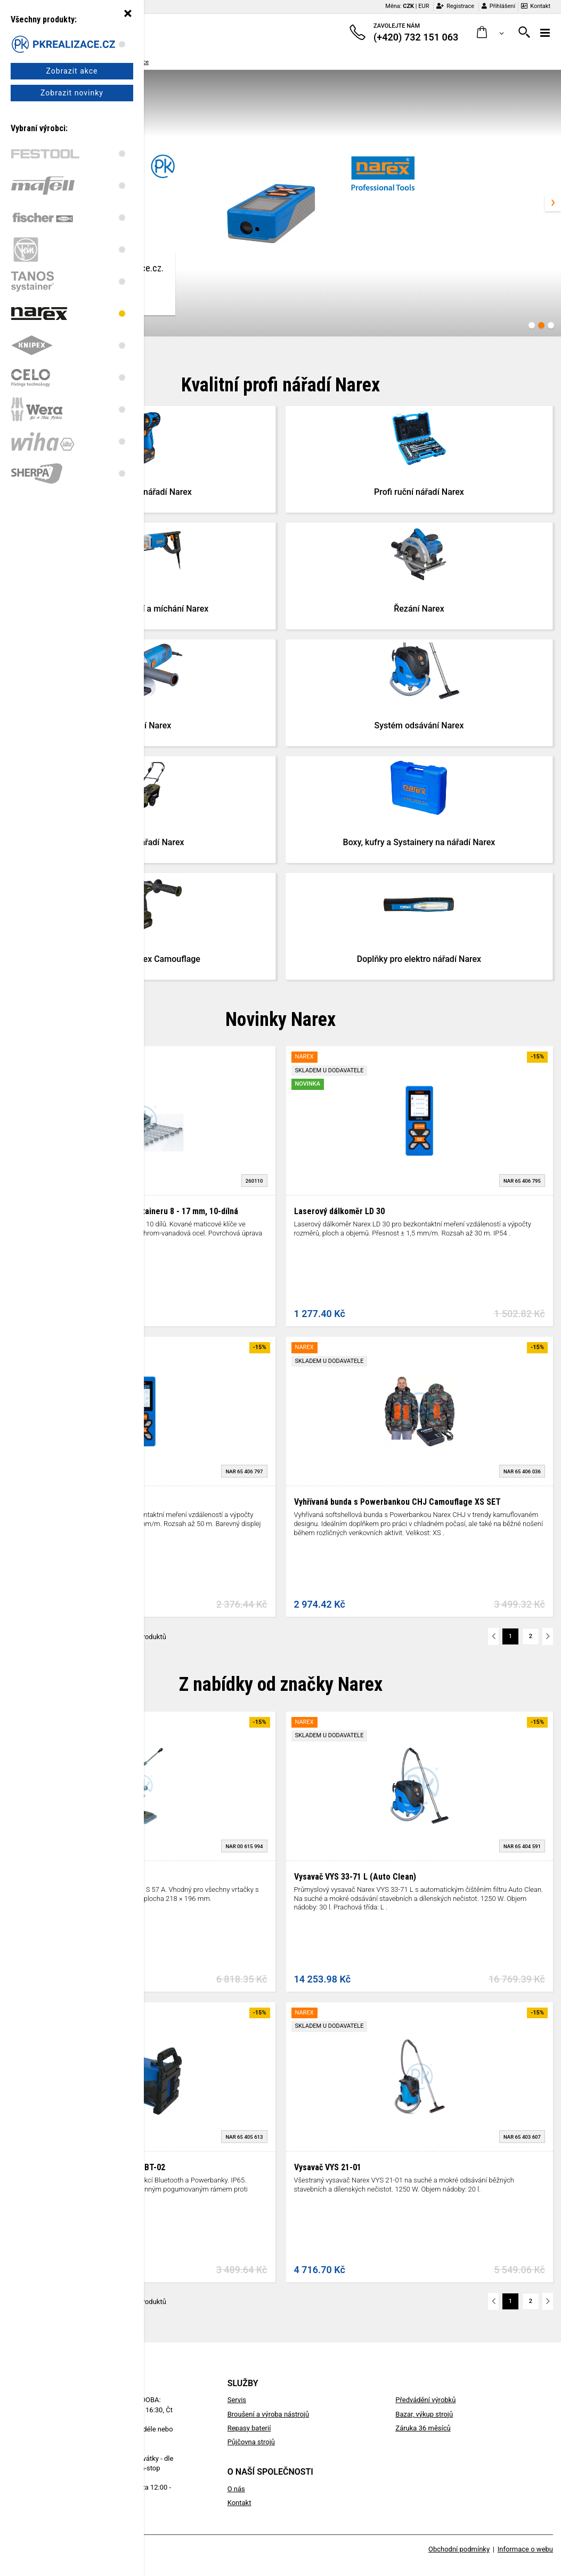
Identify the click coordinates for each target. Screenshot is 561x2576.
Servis (236, 2400)
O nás (236, 2489)
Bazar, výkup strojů (424, 2414)
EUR (423, 6)
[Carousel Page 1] (532, 325)
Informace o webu (525, 2549)
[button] (490, 32)
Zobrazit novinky (71, 93)
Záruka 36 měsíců (422, 2428)
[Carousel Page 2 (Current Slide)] (541, 325)
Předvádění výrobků (425, 2400)
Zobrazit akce (72, 71)
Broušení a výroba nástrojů (268, 2414)
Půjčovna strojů (251, 2442)
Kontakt (535, 6)
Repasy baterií (249, 2428)
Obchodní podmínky (459, 2549)
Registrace (455, 6)
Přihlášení (498, 6)
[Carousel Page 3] (551, 325)
